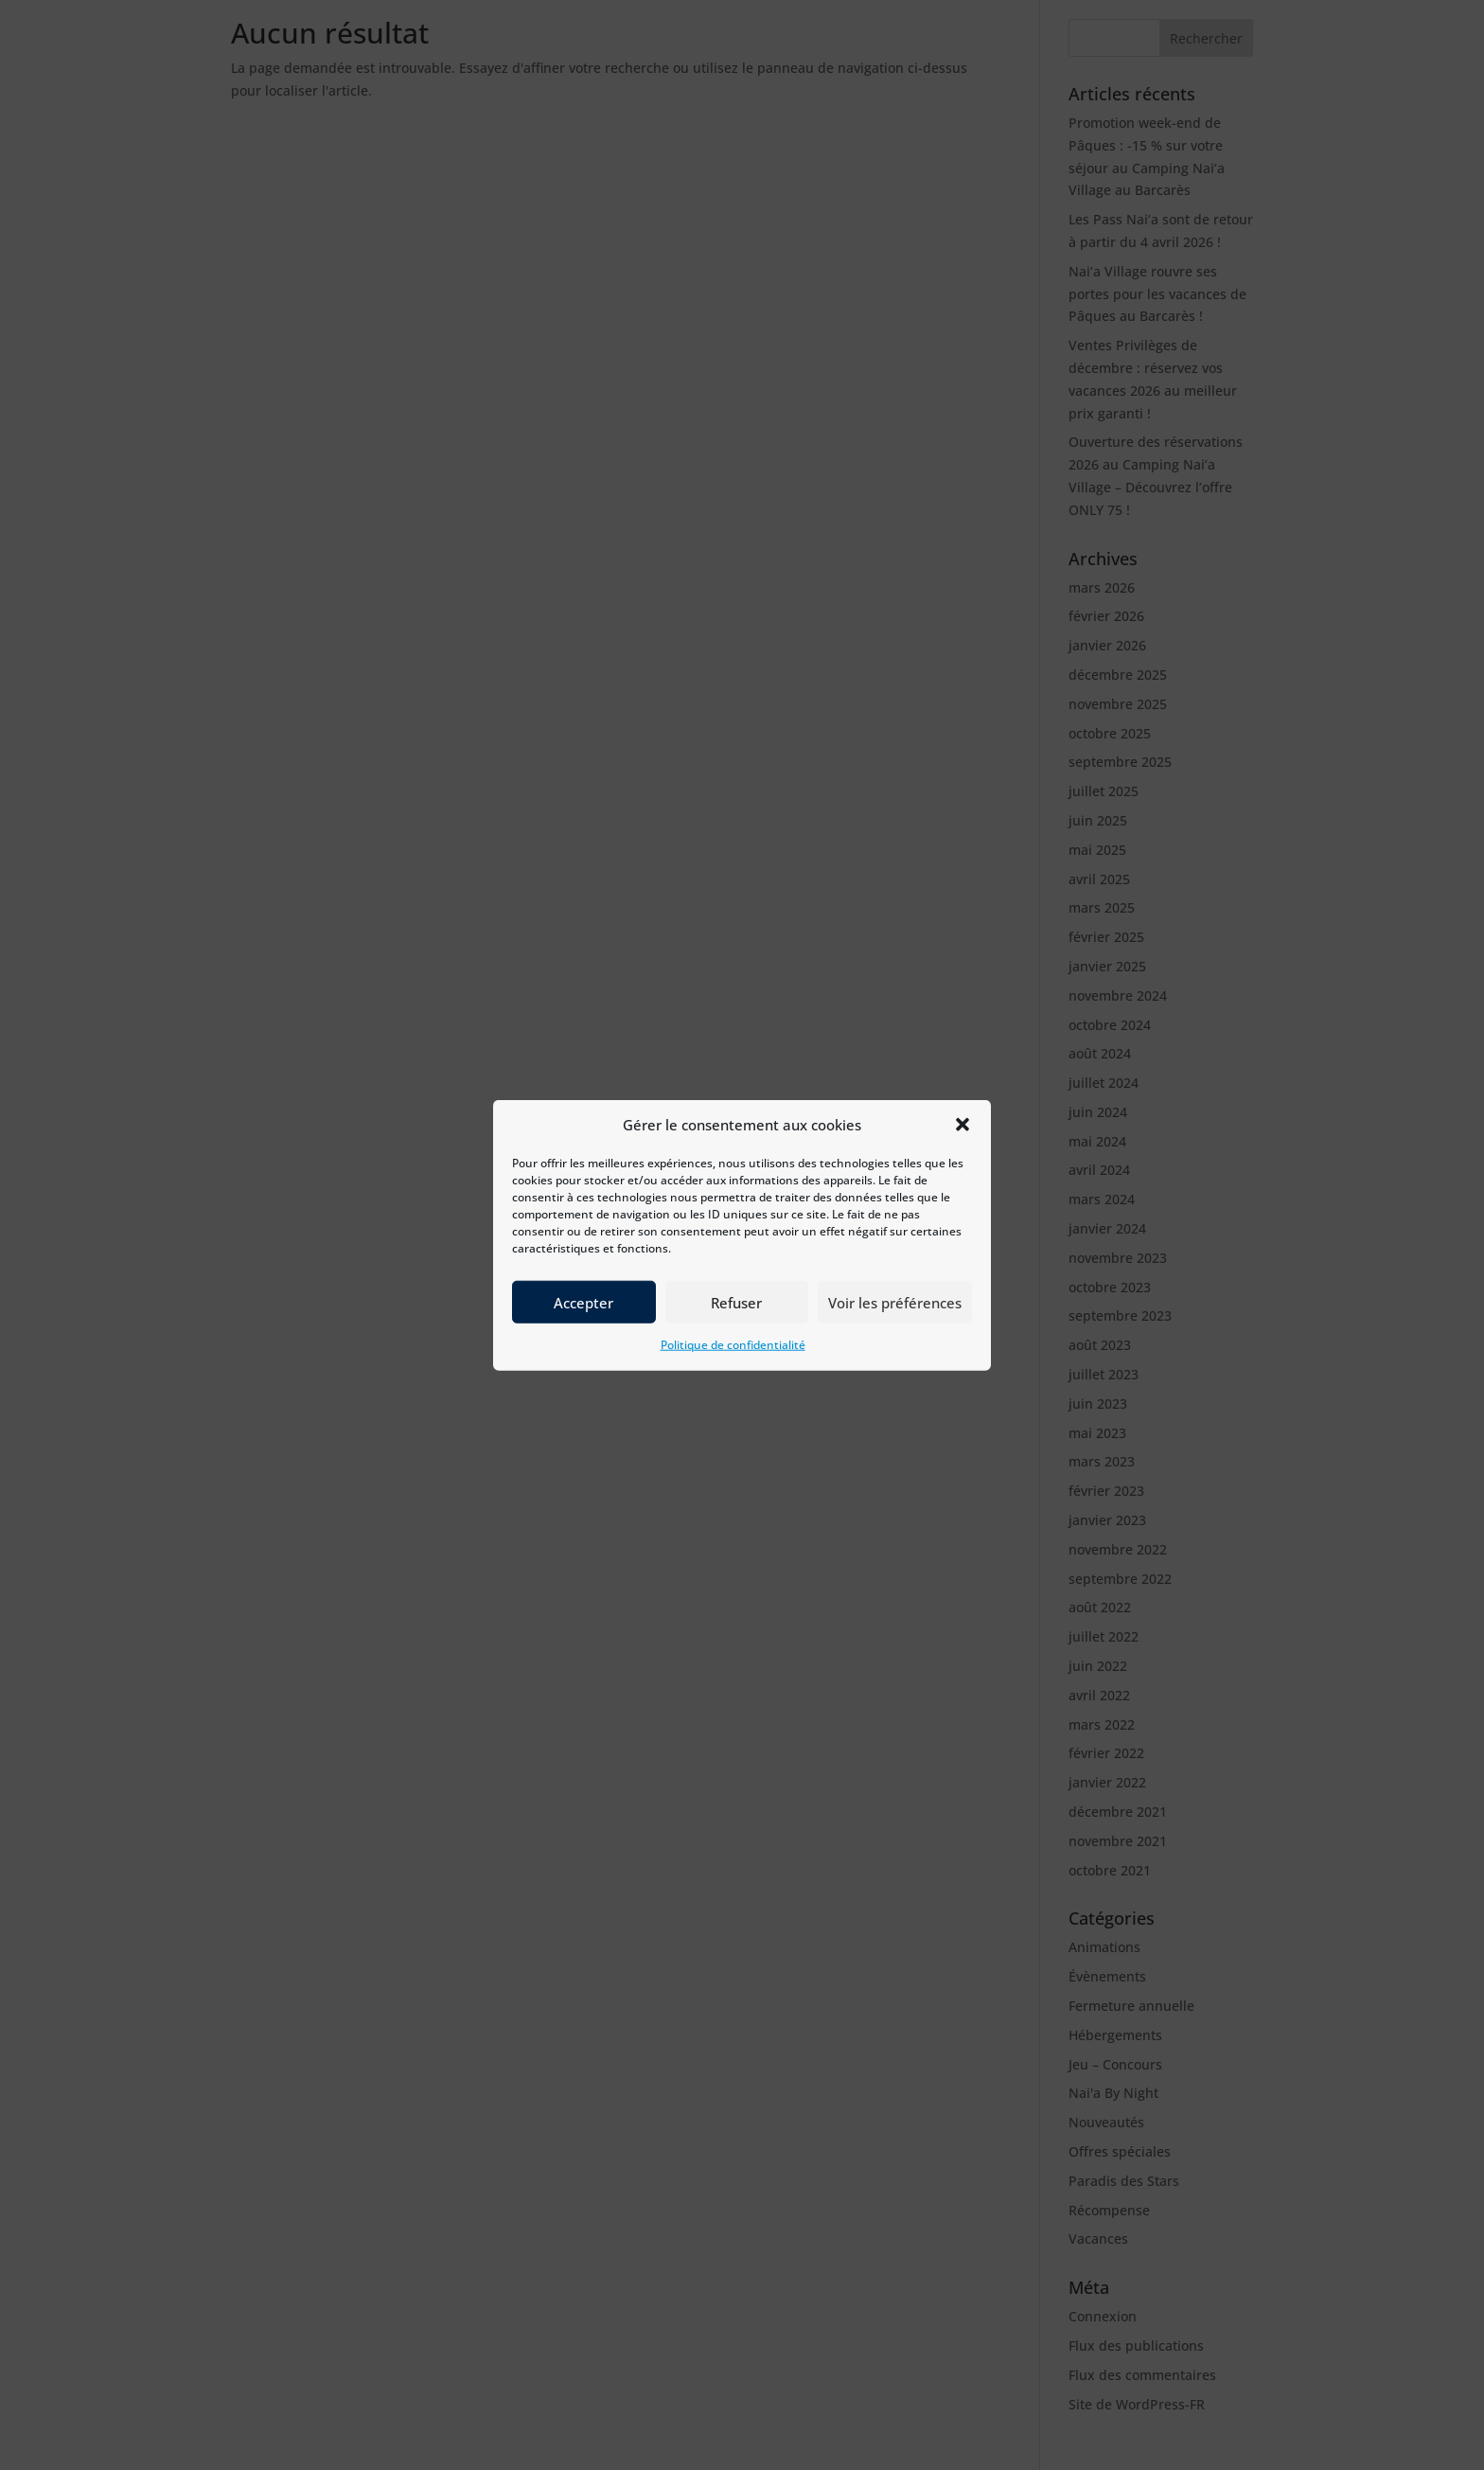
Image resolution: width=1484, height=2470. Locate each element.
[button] (962, 1138)
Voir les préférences (895, 1315)
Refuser (736, 1315)
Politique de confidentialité (733, 1359)
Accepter (583, 1315)
